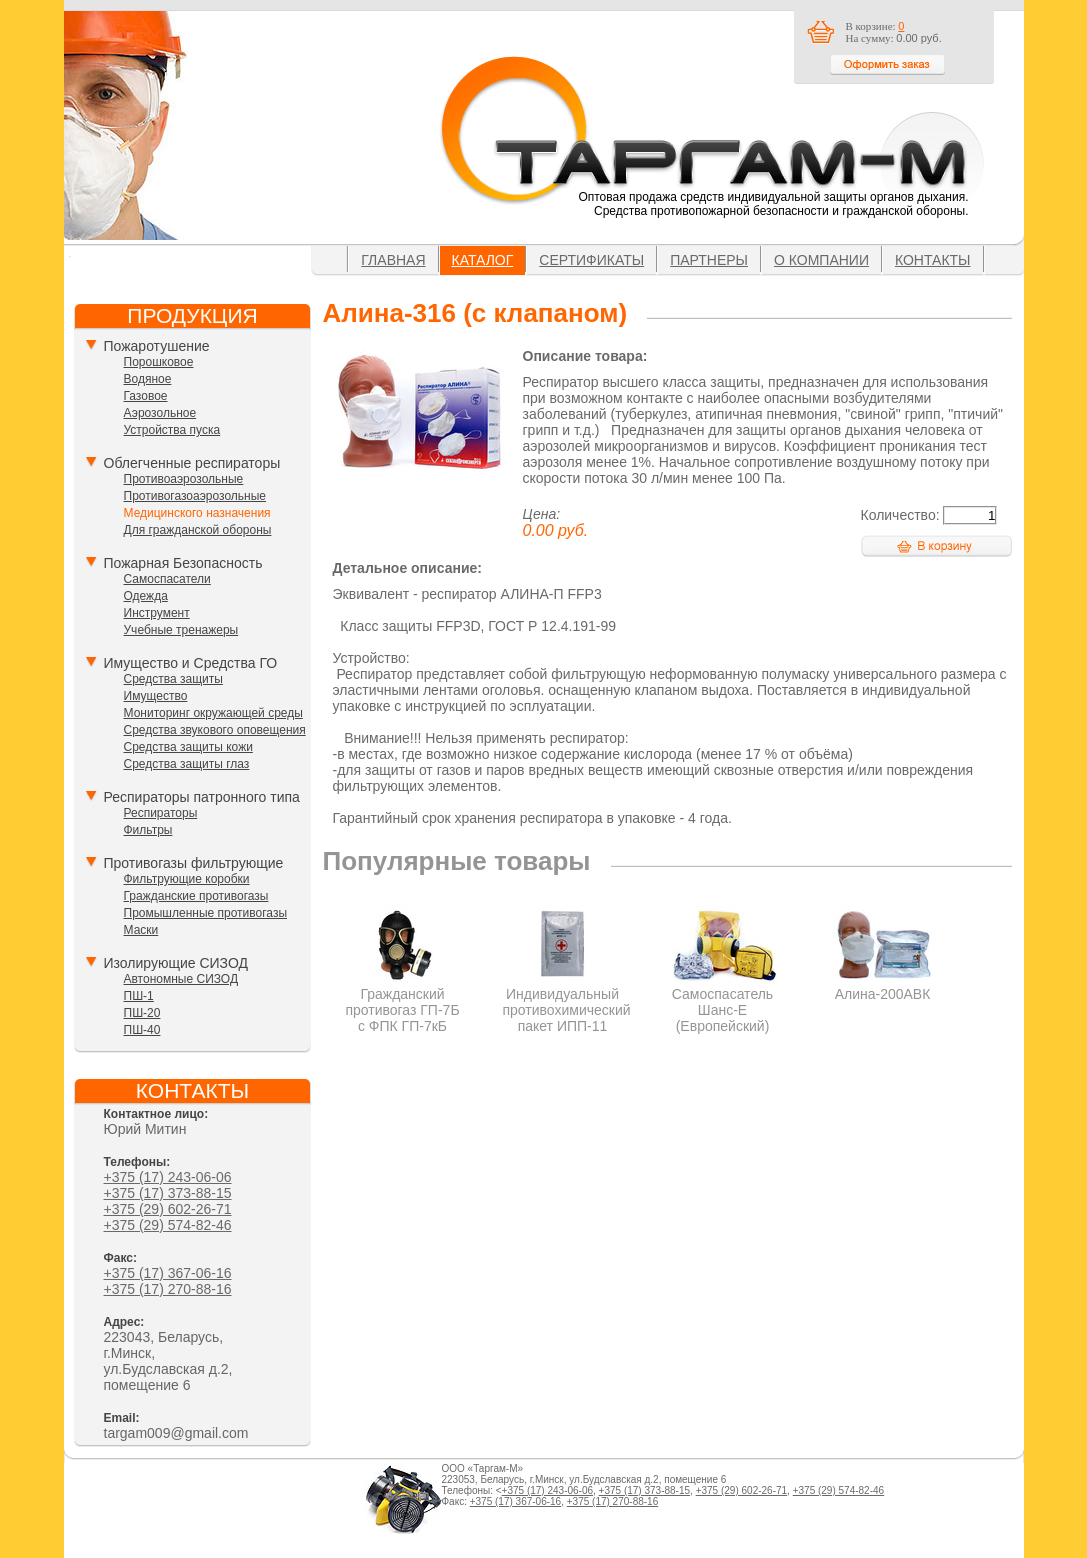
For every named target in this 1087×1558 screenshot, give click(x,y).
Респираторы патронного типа (202, 797)
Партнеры (709, 260)
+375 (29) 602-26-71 (168, 1209)
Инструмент (157, 613)
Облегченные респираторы (192, 463)
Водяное (148, 379)
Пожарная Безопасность (183, 563)
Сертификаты (591, 260)
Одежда (146, 596)
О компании (821, 260)
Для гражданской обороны (198, 530)
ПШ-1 (139, 996)
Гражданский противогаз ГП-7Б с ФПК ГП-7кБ (402, 1002)
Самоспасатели (167, 579)
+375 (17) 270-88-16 (168, 1289)
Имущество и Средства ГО (191, 663)
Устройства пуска (172, 430)
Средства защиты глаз (187, 764)
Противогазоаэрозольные (195, 496)
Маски (141, 930)
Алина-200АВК (882, 986)
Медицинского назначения (197, 513)
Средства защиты (173, 679)
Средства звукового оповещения (215, 730)
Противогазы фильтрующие (194, 863)
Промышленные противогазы (206, 913)
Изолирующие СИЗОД (176, 963)
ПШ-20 (142, 1013)
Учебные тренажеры (181, 630)
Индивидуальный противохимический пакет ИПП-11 (567, 1002)
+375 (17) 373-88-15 (168, 1193)
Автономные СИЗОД (181, 979)
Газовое (146, 396)
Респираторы (161, 813)
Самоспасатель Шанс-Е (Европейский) (722, 1002)
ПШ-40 (142, 1030)
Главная (393, 260)
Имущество (156, 696)
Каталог (483, 260)
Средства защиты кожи (188, 747)
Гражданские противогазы (196, 896)
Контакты (933, 260)
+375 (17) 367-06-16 (168, 1273)
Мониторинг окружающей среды (213, 713)
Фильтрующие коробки (187, 879)
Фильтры (148, 830)
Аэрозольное (160, 413)
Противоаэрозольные (184, 479)
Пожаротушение (157, 346)
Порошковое (159, 362)
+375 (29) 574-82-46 (168, 1225)
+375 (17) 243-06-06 (168, 1177)
